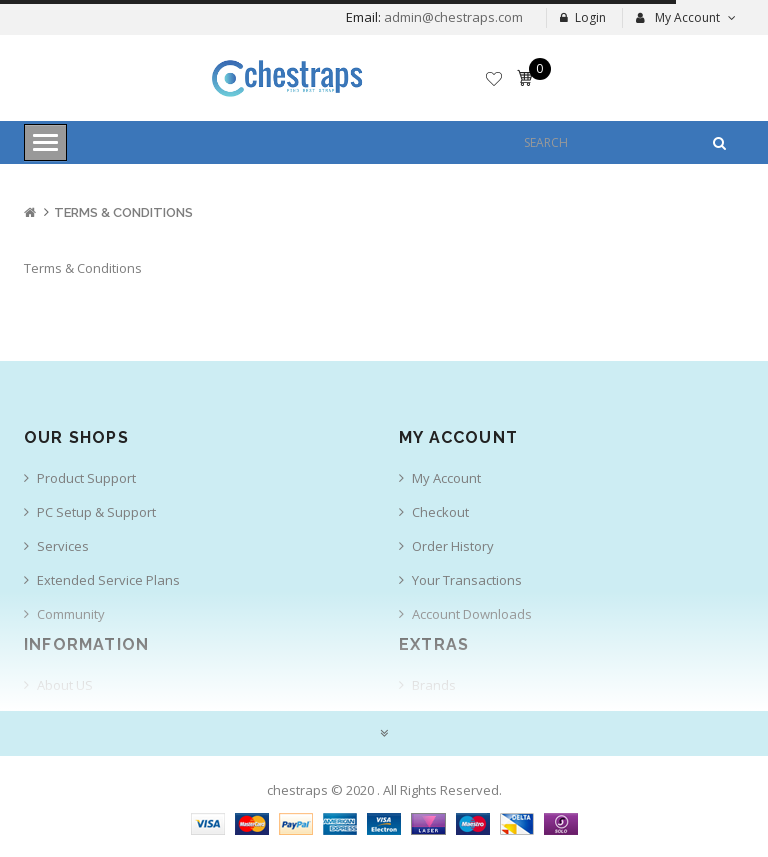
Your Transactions (467, 580)
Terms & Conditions (123, 212)
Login (583, 17)
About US (65, 685)
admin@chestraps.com (452, 17)
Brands (434, 685)
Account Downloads (472, 614)
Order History (453, 546)
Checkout (440, 512)
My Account (446, 478)
